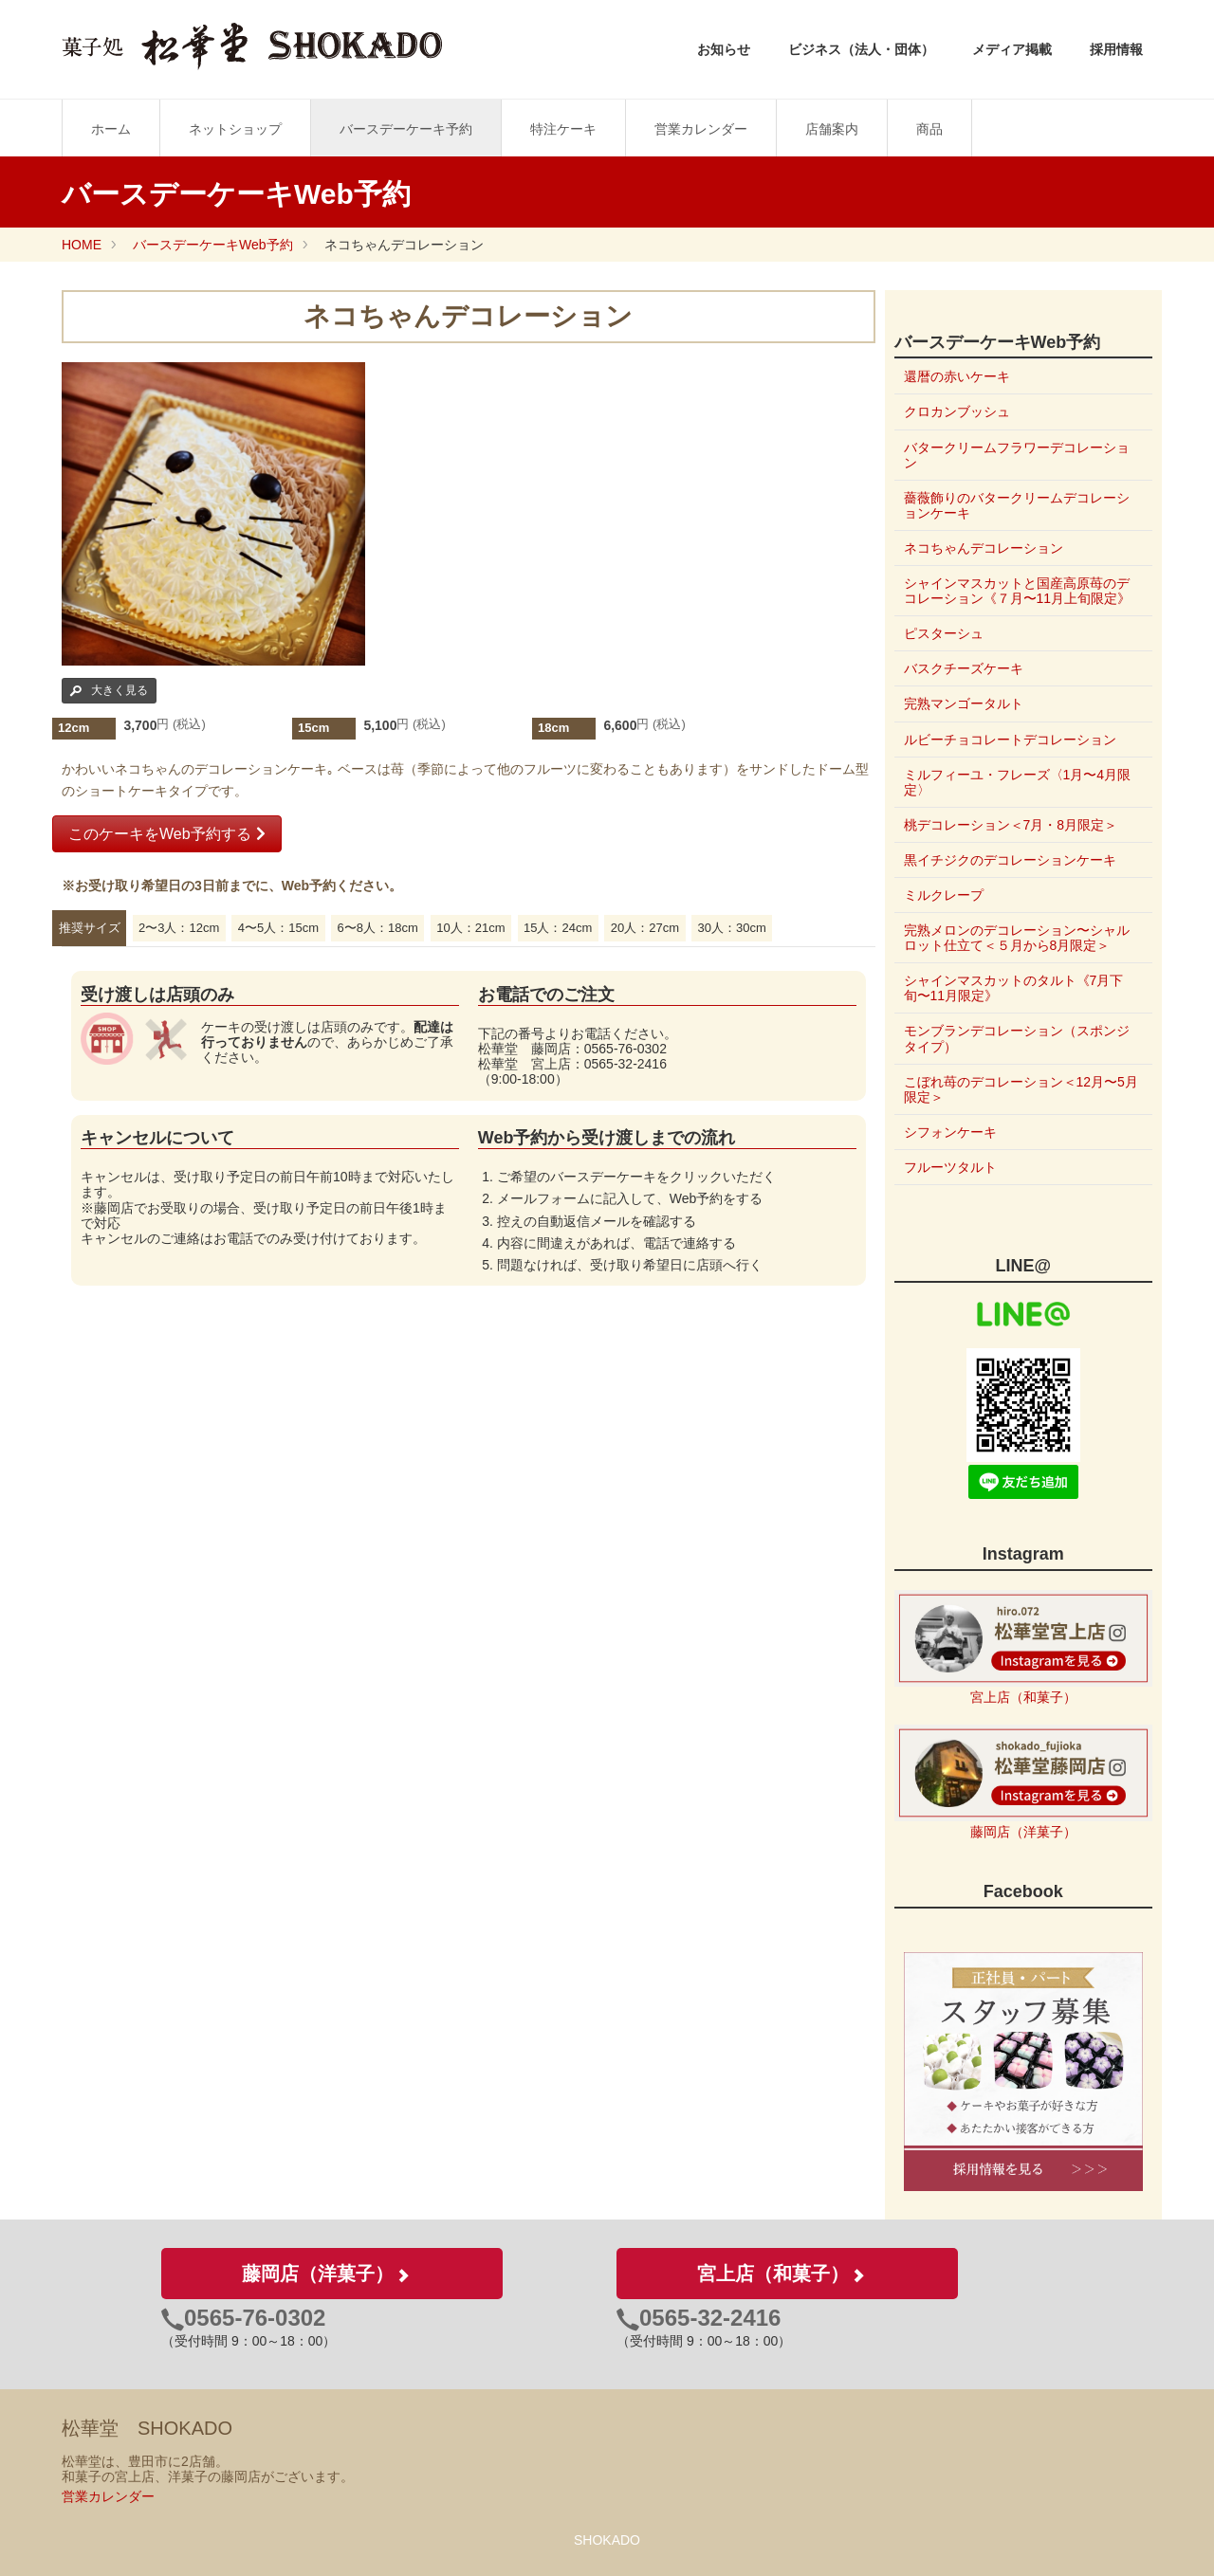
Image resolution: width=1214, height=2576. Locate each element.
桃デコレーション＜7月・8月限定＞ (1011, 824)
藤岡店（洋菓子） (1023, 1831)
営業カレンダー (700, 129)
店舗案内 (831, 129)
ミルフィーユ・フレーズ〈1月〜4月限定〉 (1017, 782)
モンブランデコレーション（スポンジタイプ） (1017, 1038)
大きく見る (109, 690)
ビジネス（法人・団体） (861, 49)
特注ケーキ (563, 129)
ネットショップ (235, 129)
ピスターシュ (944, 633)
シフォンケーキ (950, 1132)
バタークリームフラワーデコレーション (1017, 455)
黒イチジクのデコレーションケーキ (1010, 860)
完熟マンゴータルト (963, 703)
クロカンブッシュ (957, 411)
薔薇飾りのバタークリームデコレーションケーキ (1017, 505)
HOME (81, 244)
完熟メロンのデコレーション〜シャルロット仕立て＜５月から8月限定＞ (1017, 938)
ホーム (111, 129)
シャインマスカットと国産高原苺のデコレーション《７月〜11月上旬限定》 (1017, 590)
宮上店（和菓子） (1023, 1697)
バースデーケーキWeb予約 (213, 244)
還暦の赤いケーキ (957, 376)
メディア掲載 (1012, 49)
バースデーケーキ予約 (406, 129)
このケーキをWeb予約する (167, 834)
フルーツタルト (950, 1167)
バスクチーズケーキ (963, 668)
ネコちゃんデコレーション (983, 548)
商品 (929, 129)
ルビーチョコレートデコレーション (1010, 739)
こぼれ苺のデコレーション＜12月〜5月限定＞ (1014, 1089)
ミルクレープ (944, 895)
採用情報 (1116, 49)
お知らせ (723, 49)
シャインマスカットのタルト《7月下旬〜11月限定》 (1014, 988)
